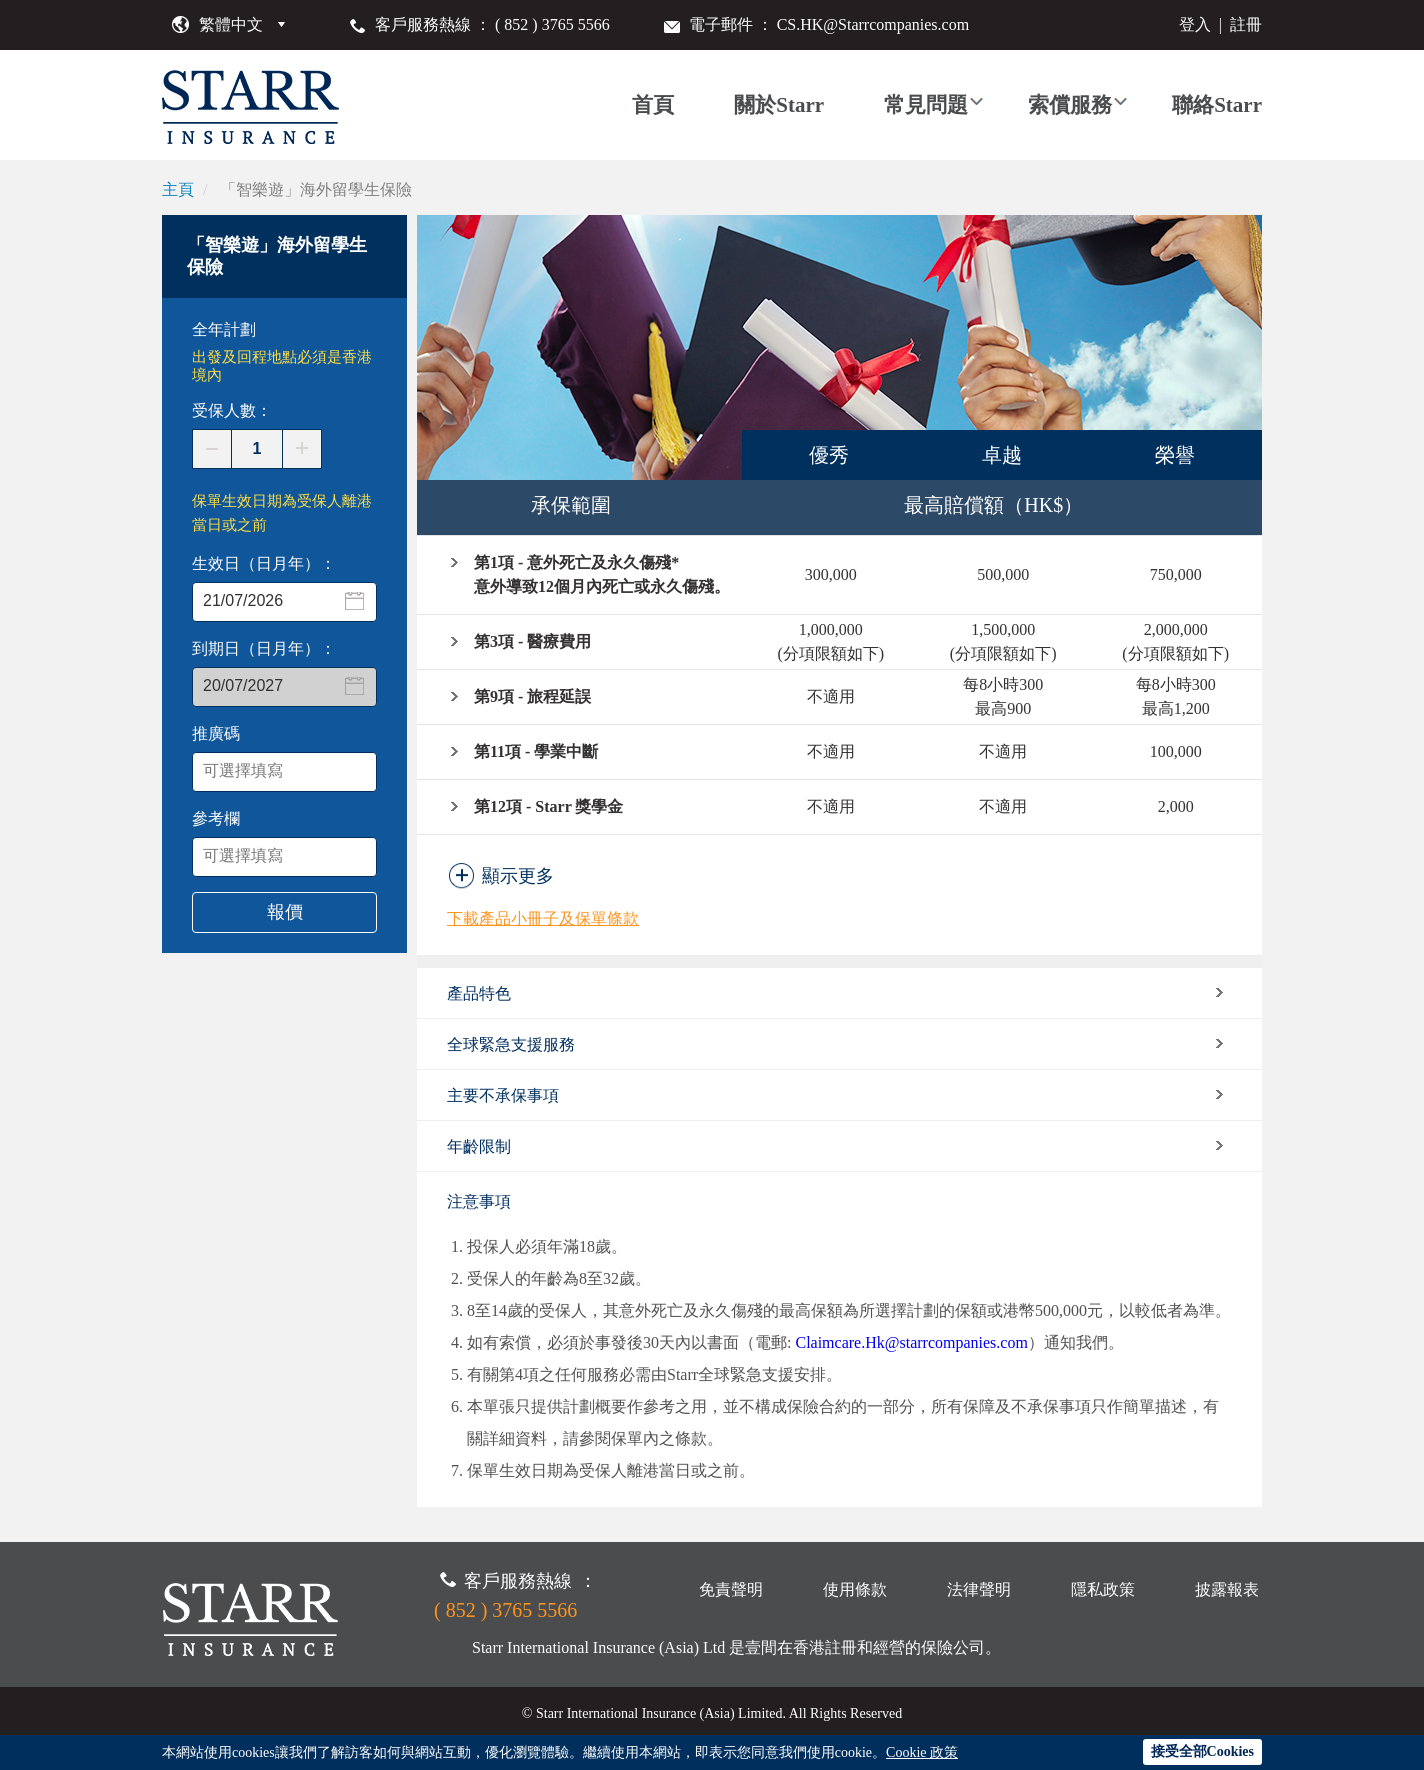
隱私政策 (1103, 1589)
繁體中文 (231, 24)
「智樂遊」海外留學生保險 (316, 189)
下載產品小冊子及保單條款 (543, 918)
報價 (285, 912)
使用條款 (855, 1589)
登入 (1195, 24)
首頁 (653, 105)
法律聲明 (979, 1589)
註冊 (1246, 24)
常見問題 (926, 105)
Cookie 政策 (922, 1752)
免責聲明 (731, 1589)
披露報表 (1227, 1589)
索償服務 (1070, 105)
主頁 (178, 189)
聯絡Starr (1217, 105)
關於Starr (779, 105)
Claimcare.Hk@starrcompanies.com (911, 1342)
